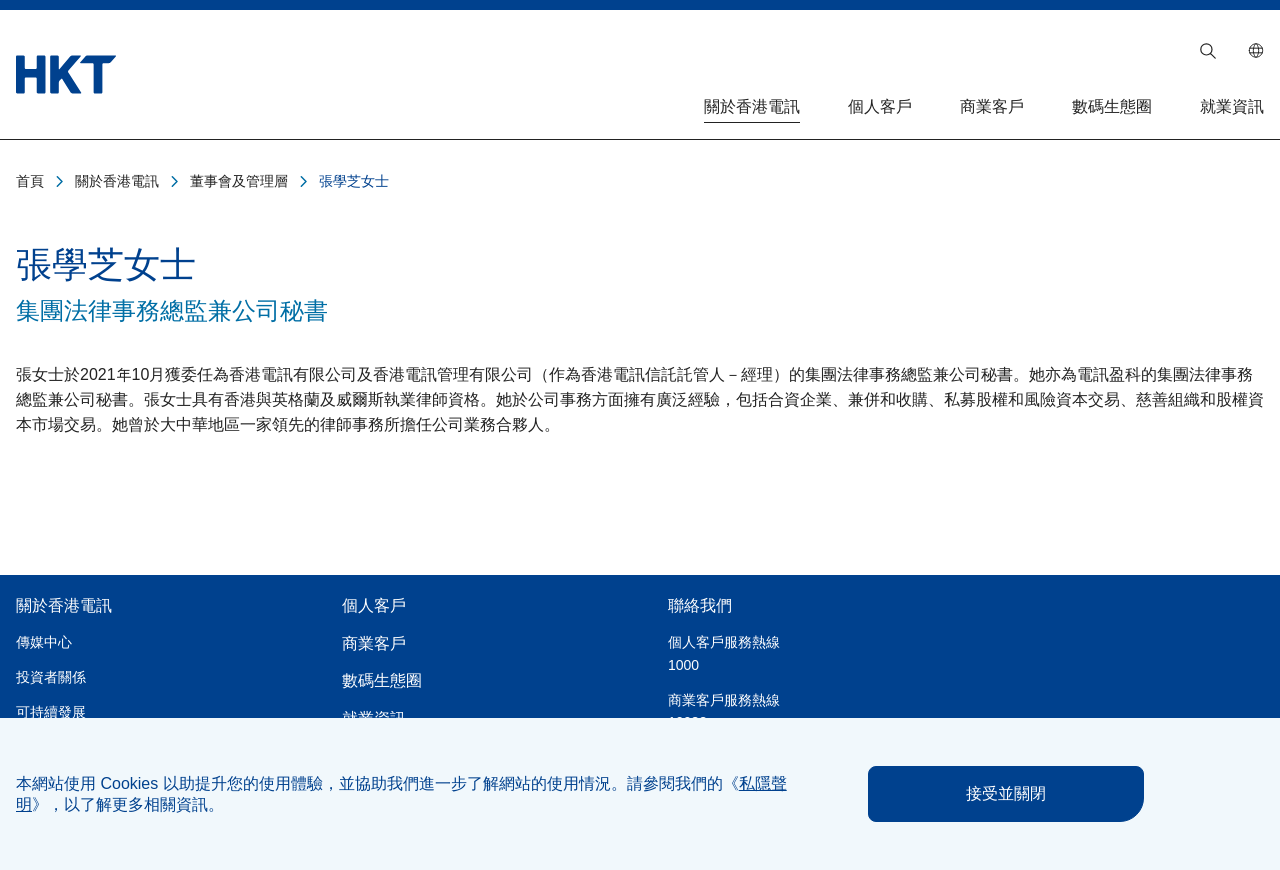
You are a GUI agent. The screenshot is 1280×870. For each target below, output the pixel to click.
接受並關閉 (1006, 793)
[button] (1208, 51)
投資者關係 (51, 677)
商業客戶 (992, 106)
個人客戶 (880, 106)
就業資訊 (1232, 106)
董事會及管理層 (239, 181)
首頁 (30, 181)
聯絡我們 (700, 605)
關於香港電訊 (752, 106)
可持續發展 (51, 712)
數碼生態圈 (1112, 106)
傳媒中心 (44, 642)
